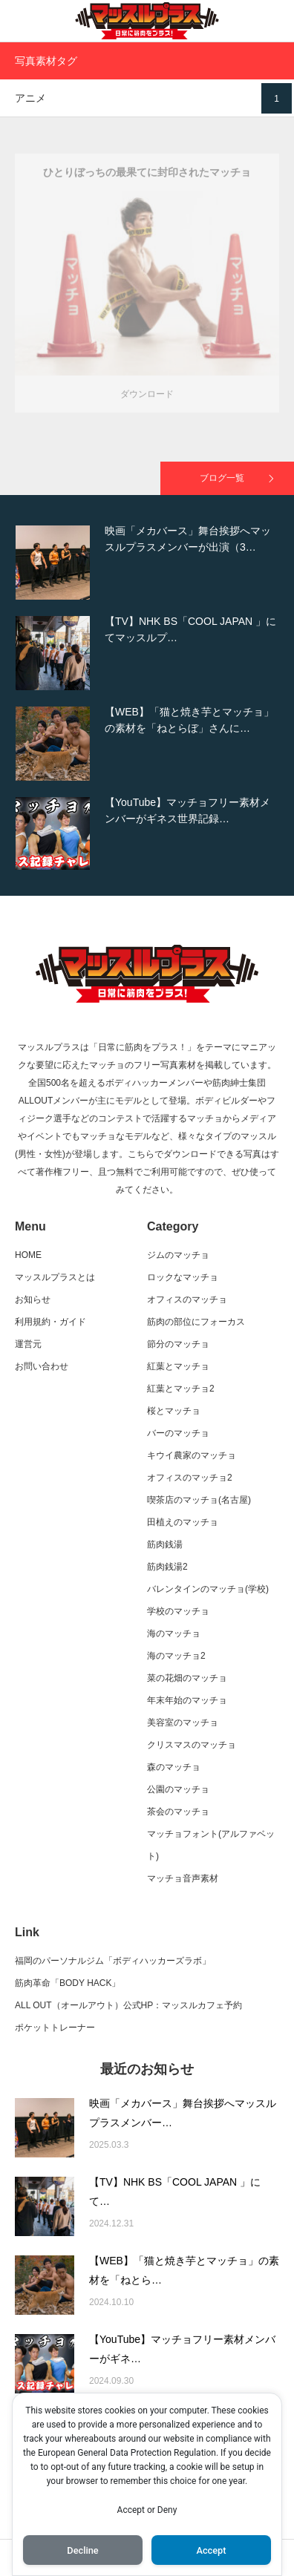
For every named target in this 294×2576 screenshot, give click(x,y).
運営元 (28, 1344)
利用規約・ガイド (50, 1322)
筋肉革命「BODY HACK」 (67, 1983)
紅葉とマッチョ (178, 1366)
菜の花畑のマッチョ (187, 1678)
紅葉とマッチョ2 (181, 1388)
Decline (82, 2550)
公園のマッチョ (178, 1789)
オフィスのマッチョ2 (189, 1477)
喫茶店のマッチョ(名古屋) (199, 1500)
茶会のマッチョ (178, 1811)
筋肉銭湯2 (167, 1566)
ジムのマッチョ (178, 1255)
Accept (211, 2550)
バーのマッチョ (178, 1433)
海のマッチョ (173, 1633)
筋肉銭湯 (165, 1544)
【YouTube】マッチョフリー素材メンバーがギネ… (182, 2349)
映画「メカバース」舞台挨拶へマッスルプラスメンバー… (182, 2113)
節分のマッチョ (178, 1344)
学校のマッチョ (178, 1611)
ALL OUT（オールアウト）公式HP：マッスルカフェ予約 (128, 2005)
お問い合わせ (41, 1366)
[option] (147, 562)
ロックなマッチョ (182, 1277)
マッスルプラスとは (55, 1277)
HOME (28, 1255)
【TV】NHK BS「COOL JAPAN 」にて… (175, 2192)
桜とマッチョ (173, 1411)
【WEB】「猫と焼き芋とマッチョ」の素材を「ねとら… (184, 2271)
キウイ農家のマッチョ (191, 1455)
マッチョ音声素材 (182, 1878)
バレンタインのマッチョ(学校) (208, 1589)
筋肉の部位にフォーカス (196, 1322)
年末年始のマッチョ (187, 1700)
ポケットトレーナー (55, 2027)
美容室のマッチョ (182, 1722)
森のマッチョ (173, 1767)
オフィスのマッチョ (187, 1299)
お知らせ (32, 1299)
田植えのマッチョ (182, 1522)
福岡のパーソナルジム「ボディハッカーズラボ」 (113, 1961)
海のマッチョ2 (176, 1656)
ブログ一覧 (222, 478)
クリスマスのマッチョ (191, 1745)
